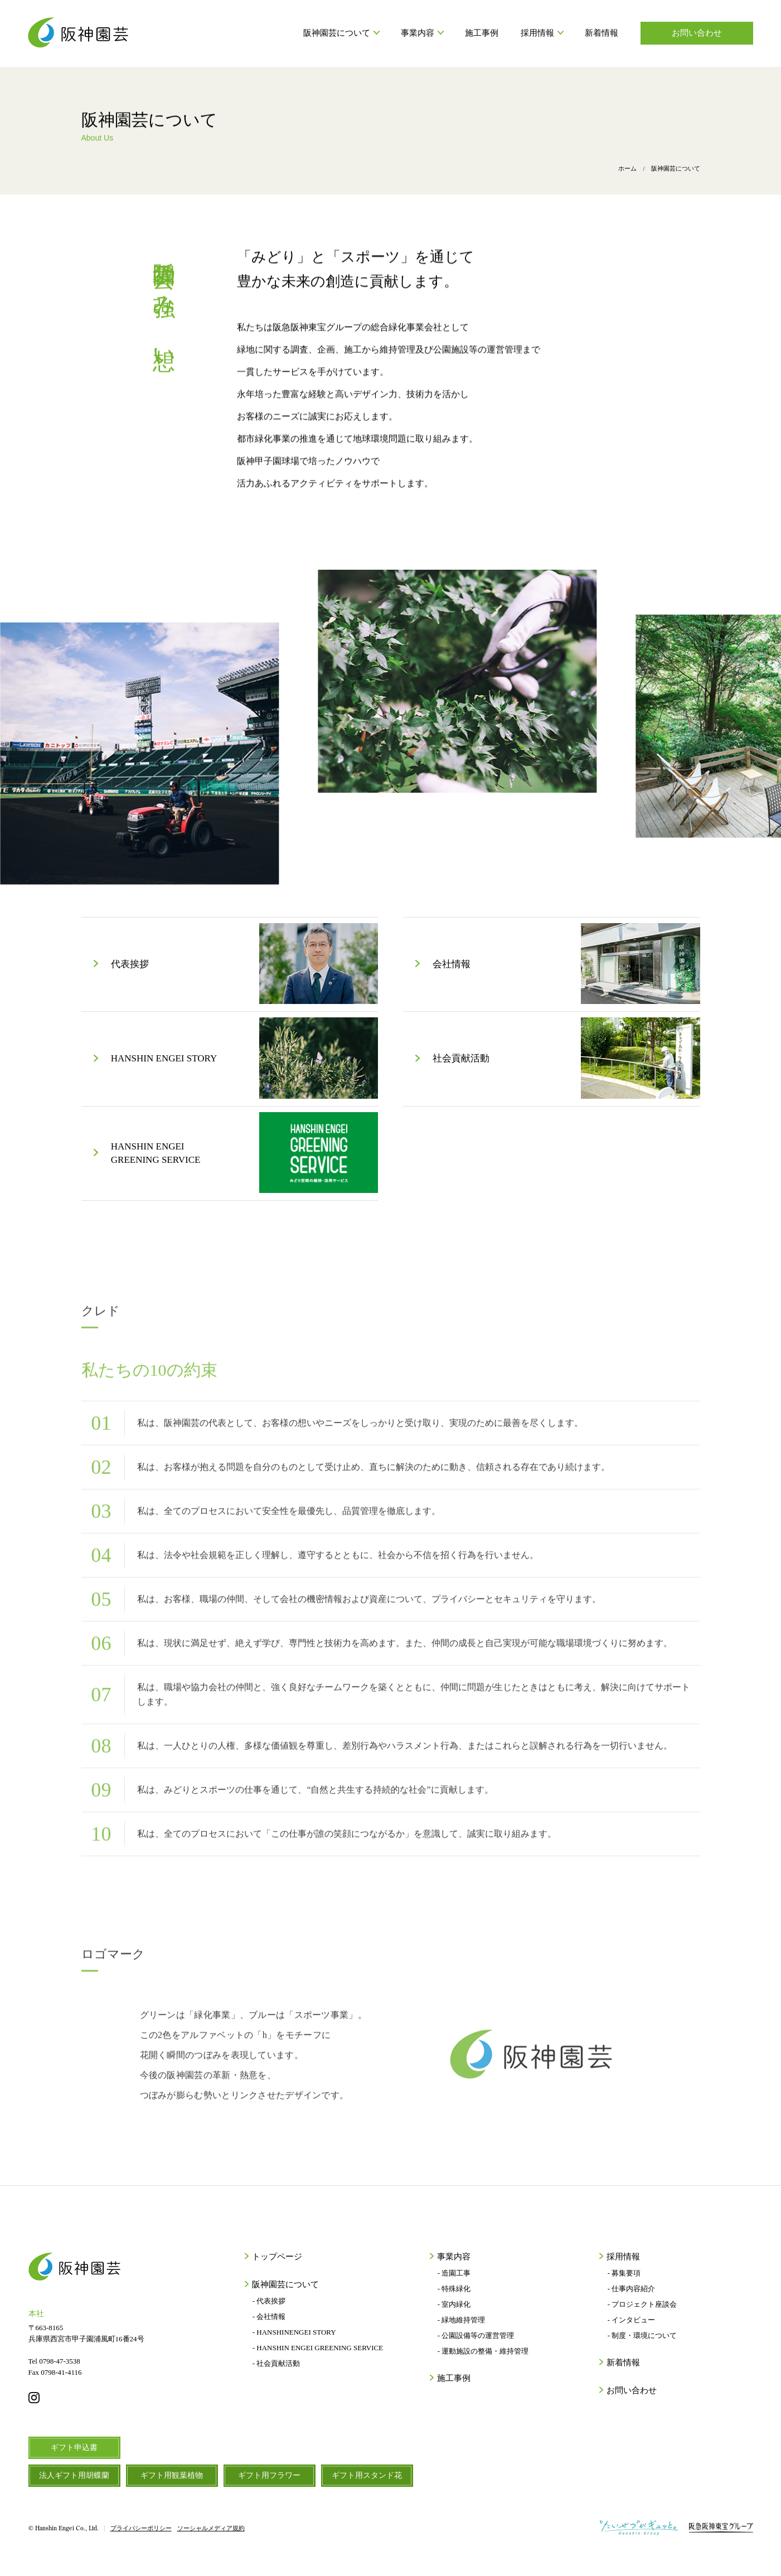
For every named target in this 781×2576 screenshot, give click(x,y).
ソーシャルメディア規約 (211, 2528)
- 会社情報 (269, 2316)
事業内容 (422, 32)
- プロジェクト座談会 (642, 2304)
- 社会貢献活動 (276, 2363)
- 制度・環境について (642, 2335)
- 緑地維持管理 (462, 2319)
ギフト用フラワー (269, 2475)
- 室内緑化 (454, 2304)
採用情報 (541, 32)
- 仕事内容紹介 (632, 2288)
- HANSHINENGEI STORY (294, 2332)
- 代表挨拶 (269, 2301)
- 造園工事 (454, 2273)
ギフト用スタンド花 (367, 2475)
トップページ (276, 2257)
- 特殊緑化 (454, 2288)
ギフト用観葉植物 (171, 2475)
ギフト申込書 (74, 2447)
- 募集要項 (624, 2273)
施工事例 (481, 32)
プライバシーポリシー (141, 2528)
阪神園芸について (341, 32)
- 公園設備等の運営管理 (476, 2335)
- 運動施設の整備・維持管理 (483, 2351)
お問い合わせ (697, 32)
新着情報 (601, 32)
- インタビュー (632, 2319)
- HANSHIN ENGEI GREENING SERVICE (318, 2347)
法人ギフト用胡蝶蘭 (74, 2475)
